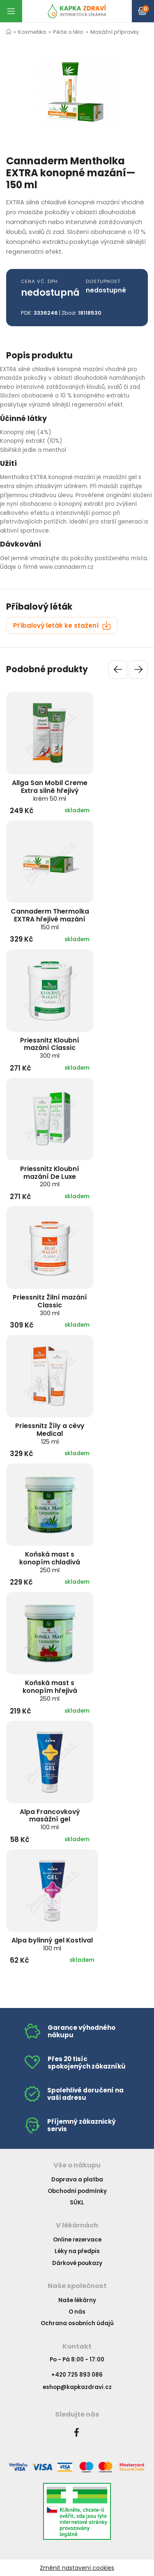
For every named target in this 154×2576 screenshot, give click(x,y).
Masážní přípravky (114, 31)
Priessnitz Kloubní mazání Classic (49, 1048)
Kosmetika (32, 31)
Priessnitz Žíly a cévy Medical (50, 1433)
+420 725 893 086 (77, 2375)
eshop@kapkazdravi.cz (77, 2387)
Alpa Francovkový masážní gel (50, 1819)
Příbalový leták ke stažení (62, 625)
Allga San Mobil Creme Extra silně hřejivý (49, 790)
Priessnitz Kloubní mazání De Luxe (49, 1176)
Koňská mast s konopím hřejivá (50, 1690)
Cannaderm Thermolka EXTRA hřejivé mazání (50, 919)
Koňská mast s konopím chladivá (49, 1562)
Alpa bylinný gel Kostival (52, 1944)
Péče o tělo (68, 31)
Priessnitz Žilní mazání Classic (50, 1305)
